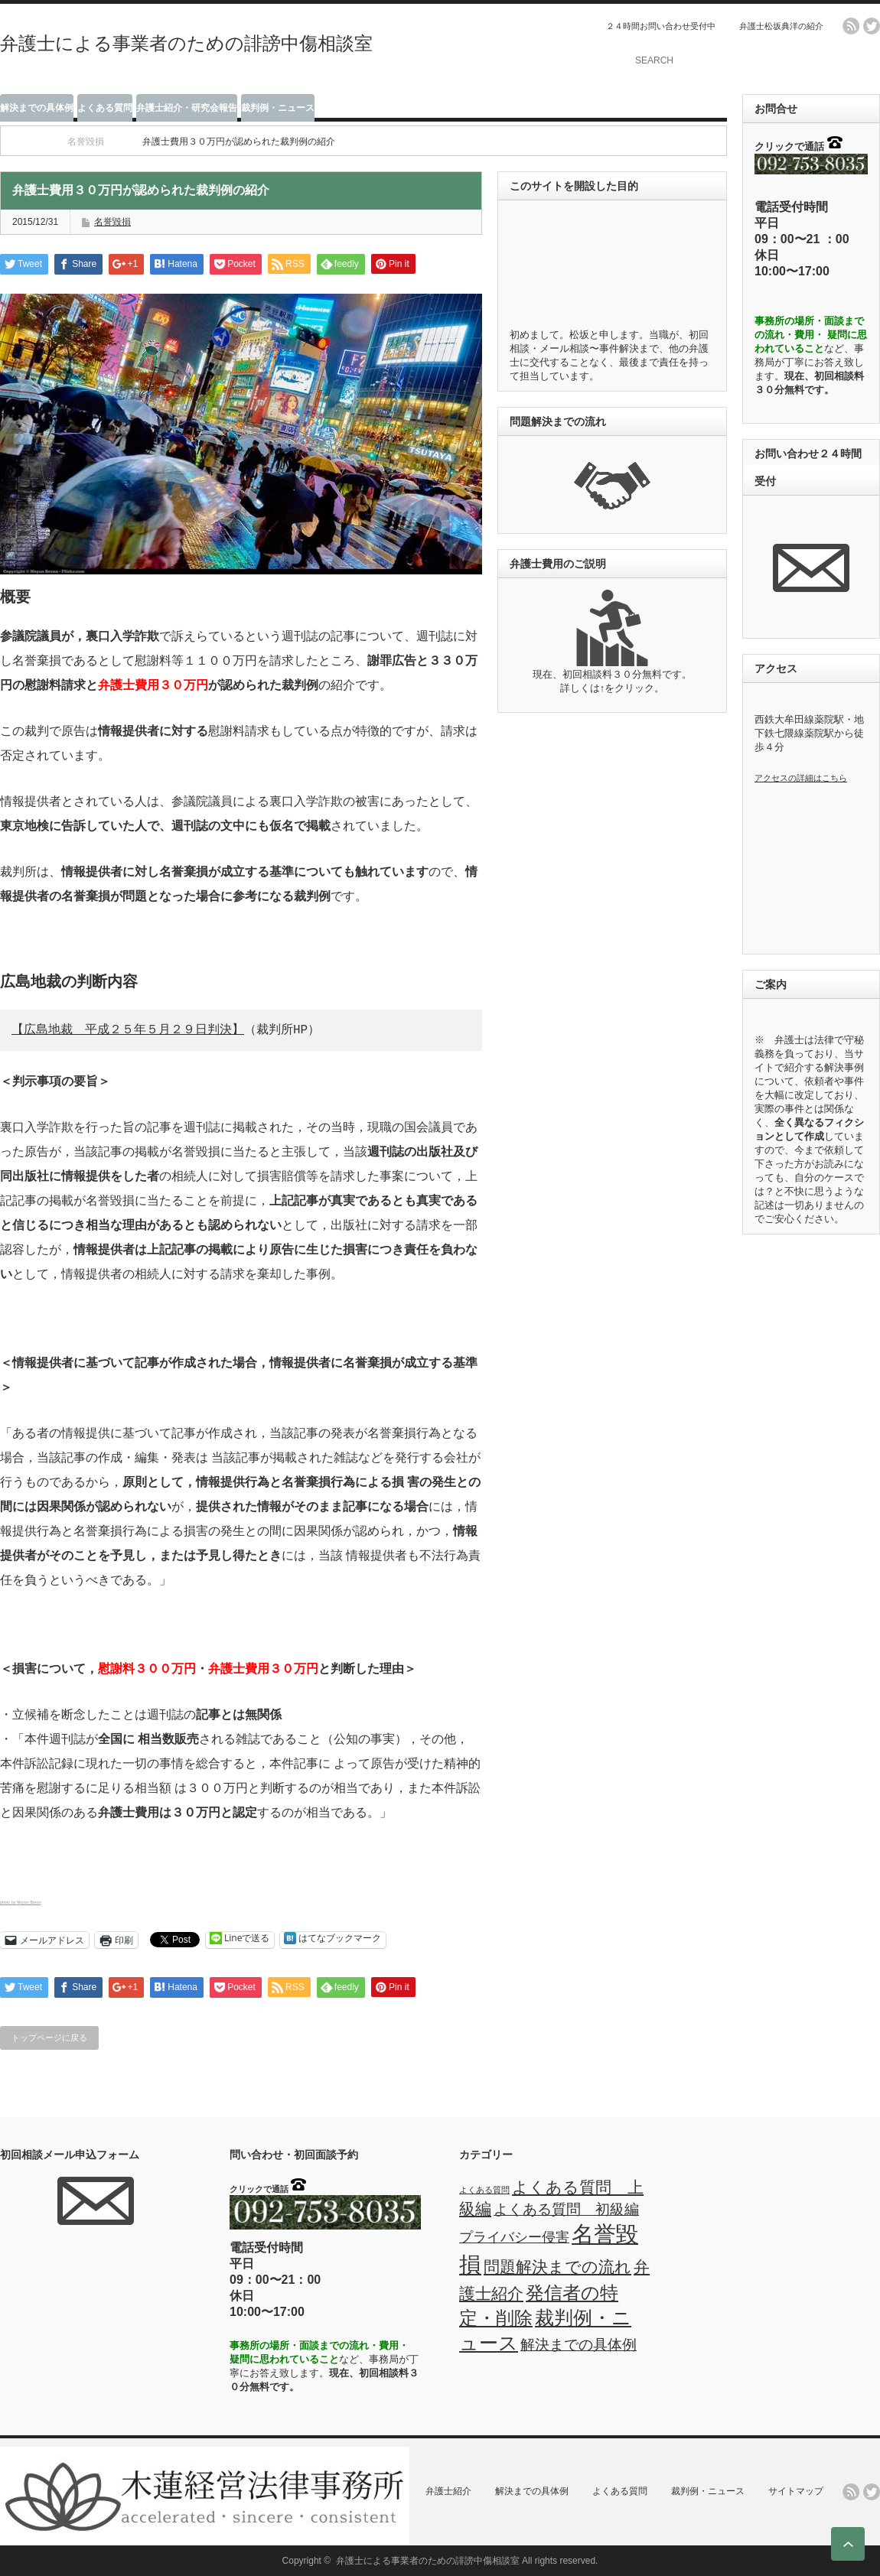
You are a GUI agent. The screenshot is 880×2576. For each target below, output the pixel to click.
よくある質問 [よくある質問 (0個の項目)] (484, 2189)
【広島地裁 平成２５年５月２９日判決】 (127, 1030)
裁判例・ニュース (278, 107)
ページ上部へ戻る (848, 2544)
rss (851, 26)
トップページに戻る (49, 2037)
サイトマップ (795, 2491)
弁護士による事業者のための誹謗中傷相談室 (186, 43)
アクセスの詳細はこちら (801, 777)
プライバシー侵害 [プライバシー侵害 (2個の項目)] (514, 2237)
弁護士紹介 (448, 2491)
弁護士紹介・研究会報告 (186, 107)
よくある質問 (104, 107)
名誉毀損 (85, 141)
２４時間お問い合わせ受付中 (660, 26)
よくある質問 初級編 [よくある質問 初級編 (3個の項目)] (566, 2208)
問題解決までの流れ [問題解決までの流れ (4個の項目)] (557, 2266)
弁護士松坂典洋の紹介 (781, 26)
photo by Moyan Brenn (20, 1902)
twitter (871, 26)
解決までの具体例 (36, 107)
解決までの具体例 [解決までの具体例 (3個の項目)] (578, 2344)
